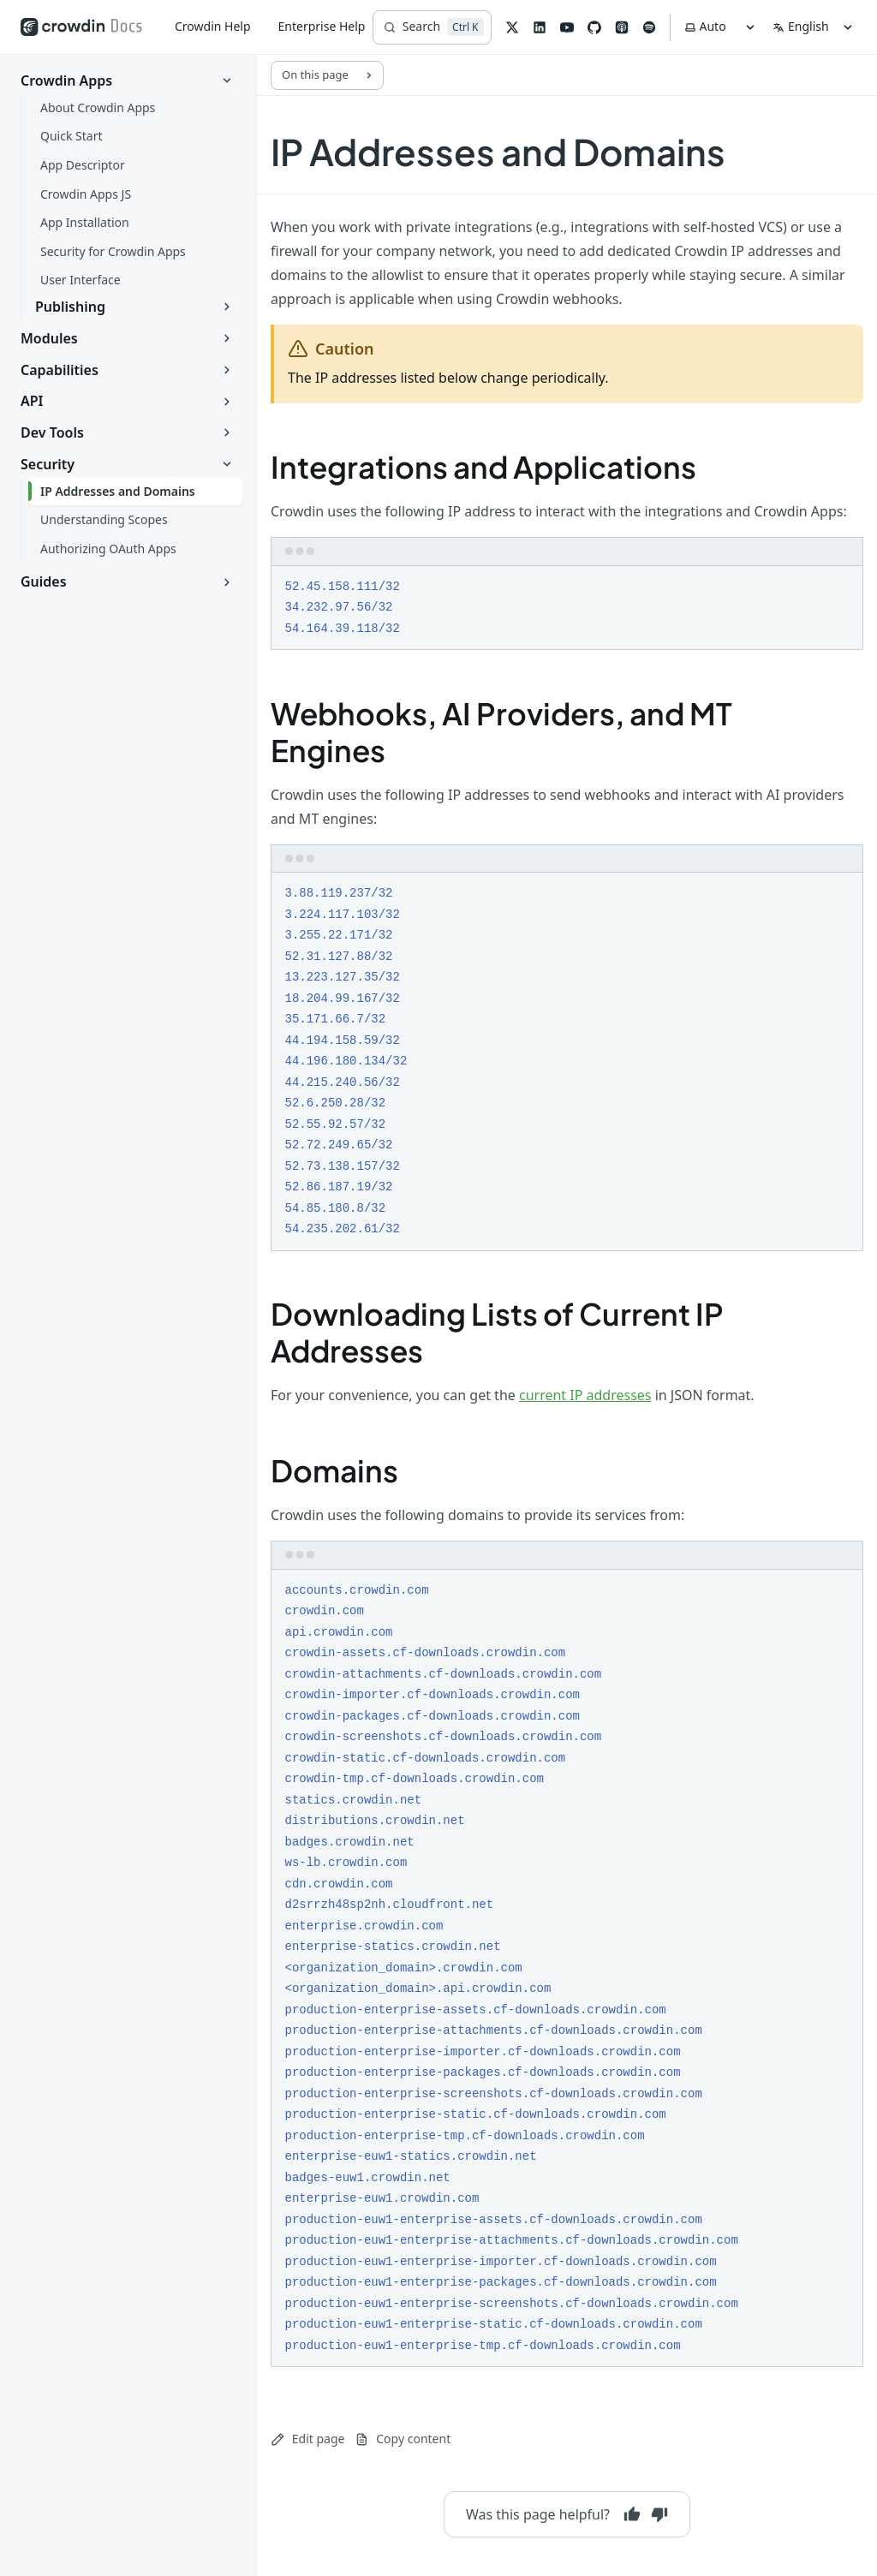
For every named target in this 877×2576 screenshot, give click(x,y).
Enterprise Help (322, 26)
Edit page (307, 2438)
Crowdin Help (213, 26)
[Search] (432, 27)
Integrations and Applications (483, 467)
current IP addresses (585, 1395)
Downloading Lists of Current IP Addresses (497, 1332)
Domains (334, 1470)
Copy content (402, 2438)
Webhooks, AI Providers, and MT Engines (501, 732)
